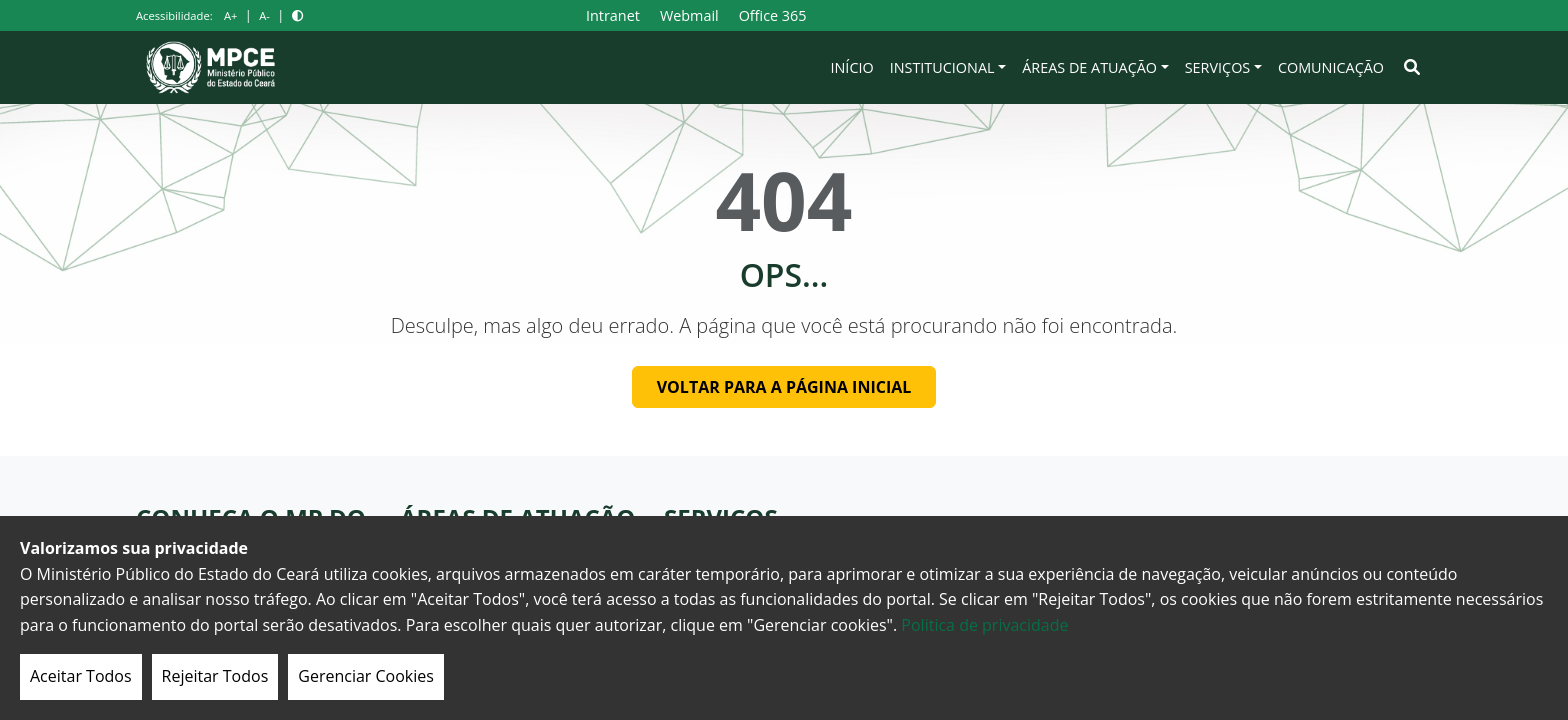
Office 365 (773, 15)
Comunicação (1331, 67)
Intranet (613, 15)
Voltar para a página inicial (784, 387)
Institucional (942, 67)
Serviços (1218, 67)
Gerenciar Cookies (366, 676)
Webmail (689, 15)
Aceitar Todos (81, 676)
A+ (230, 15)
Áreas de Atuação (1089, 67)
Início (852, 67)
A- (264, 15)
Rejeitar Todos (215, 676)
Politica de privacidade (984, 625)
